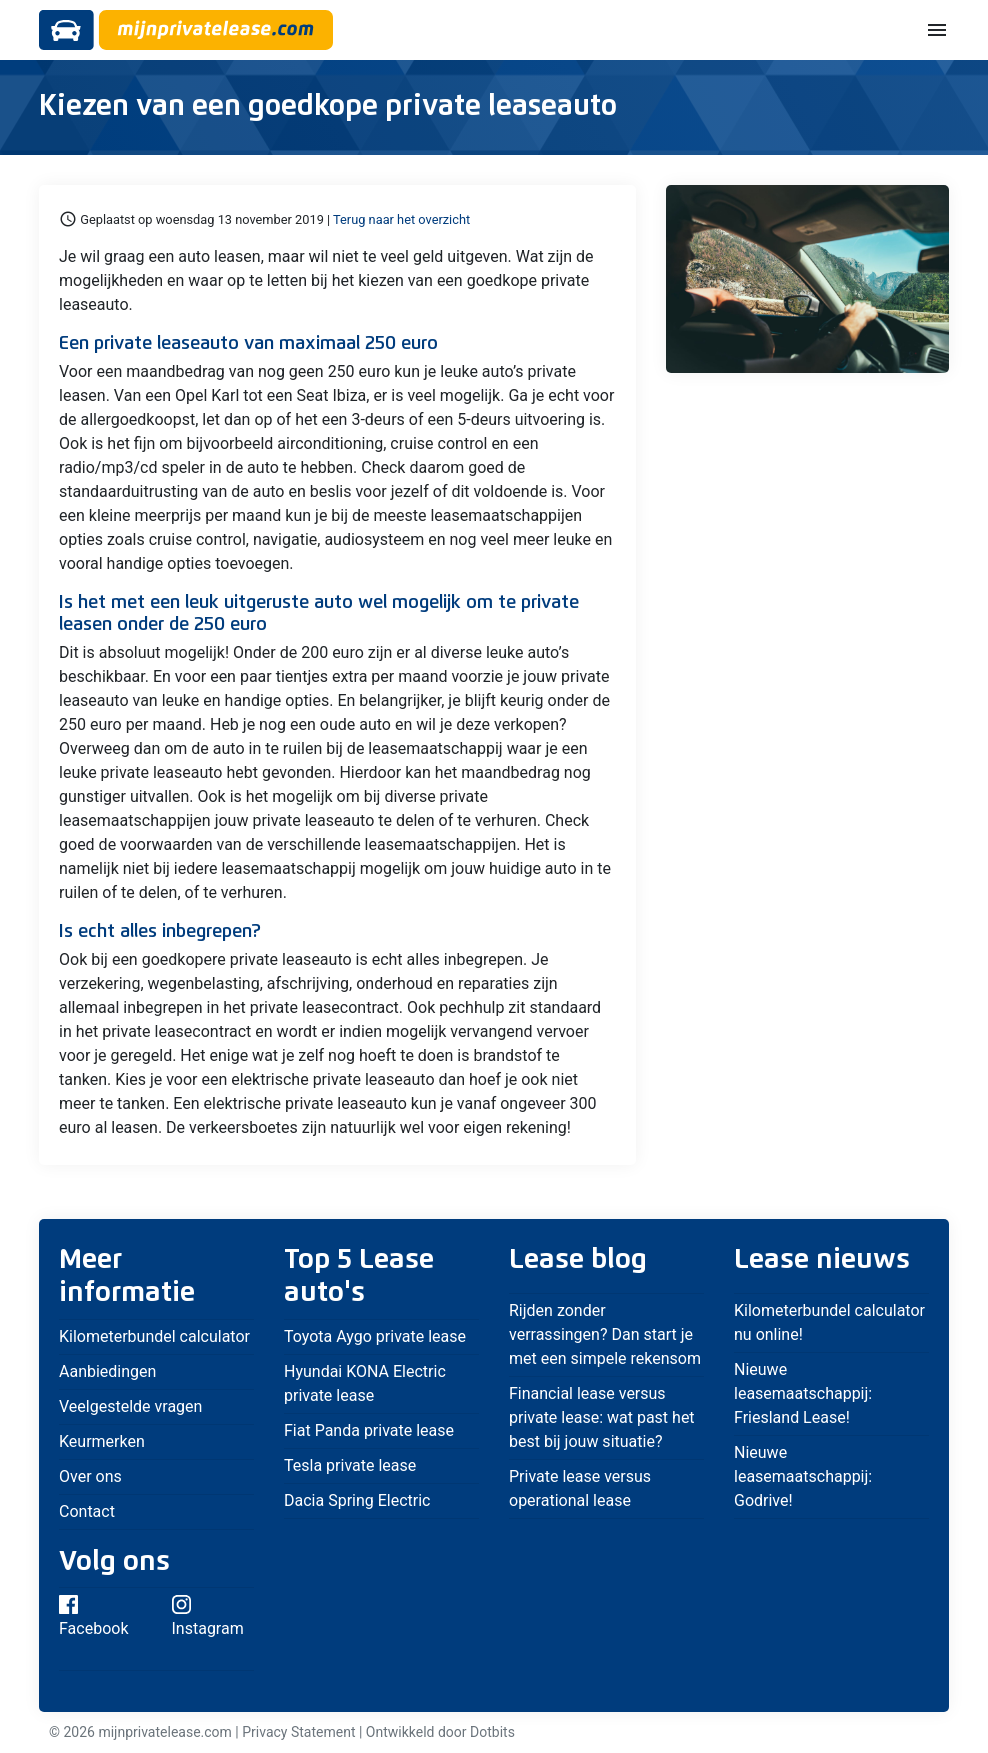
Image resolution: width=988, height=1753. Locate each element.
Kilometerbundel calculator (154, 1336)
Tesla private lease (350, 1465)
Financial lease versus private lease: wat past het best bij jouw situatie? (602, 1417)
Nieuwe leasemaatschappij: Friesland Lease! (803, 1393)
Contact (87, 1511)
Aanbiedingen (107, 1371)
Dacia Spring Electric (357, 1500)
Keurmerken (102, 1441)
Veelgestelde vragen (130, 1406)
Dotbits (492, 1732)
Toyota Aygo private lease (375, 1336)
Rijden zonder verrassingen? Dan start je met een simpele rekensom (605, 1334)
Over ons (90, 1476)
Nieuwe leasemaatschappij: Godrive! (803, 1476)
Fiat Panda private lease (369, 1430)
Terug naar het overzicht (401, 219)
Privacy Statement (298, 1732)
